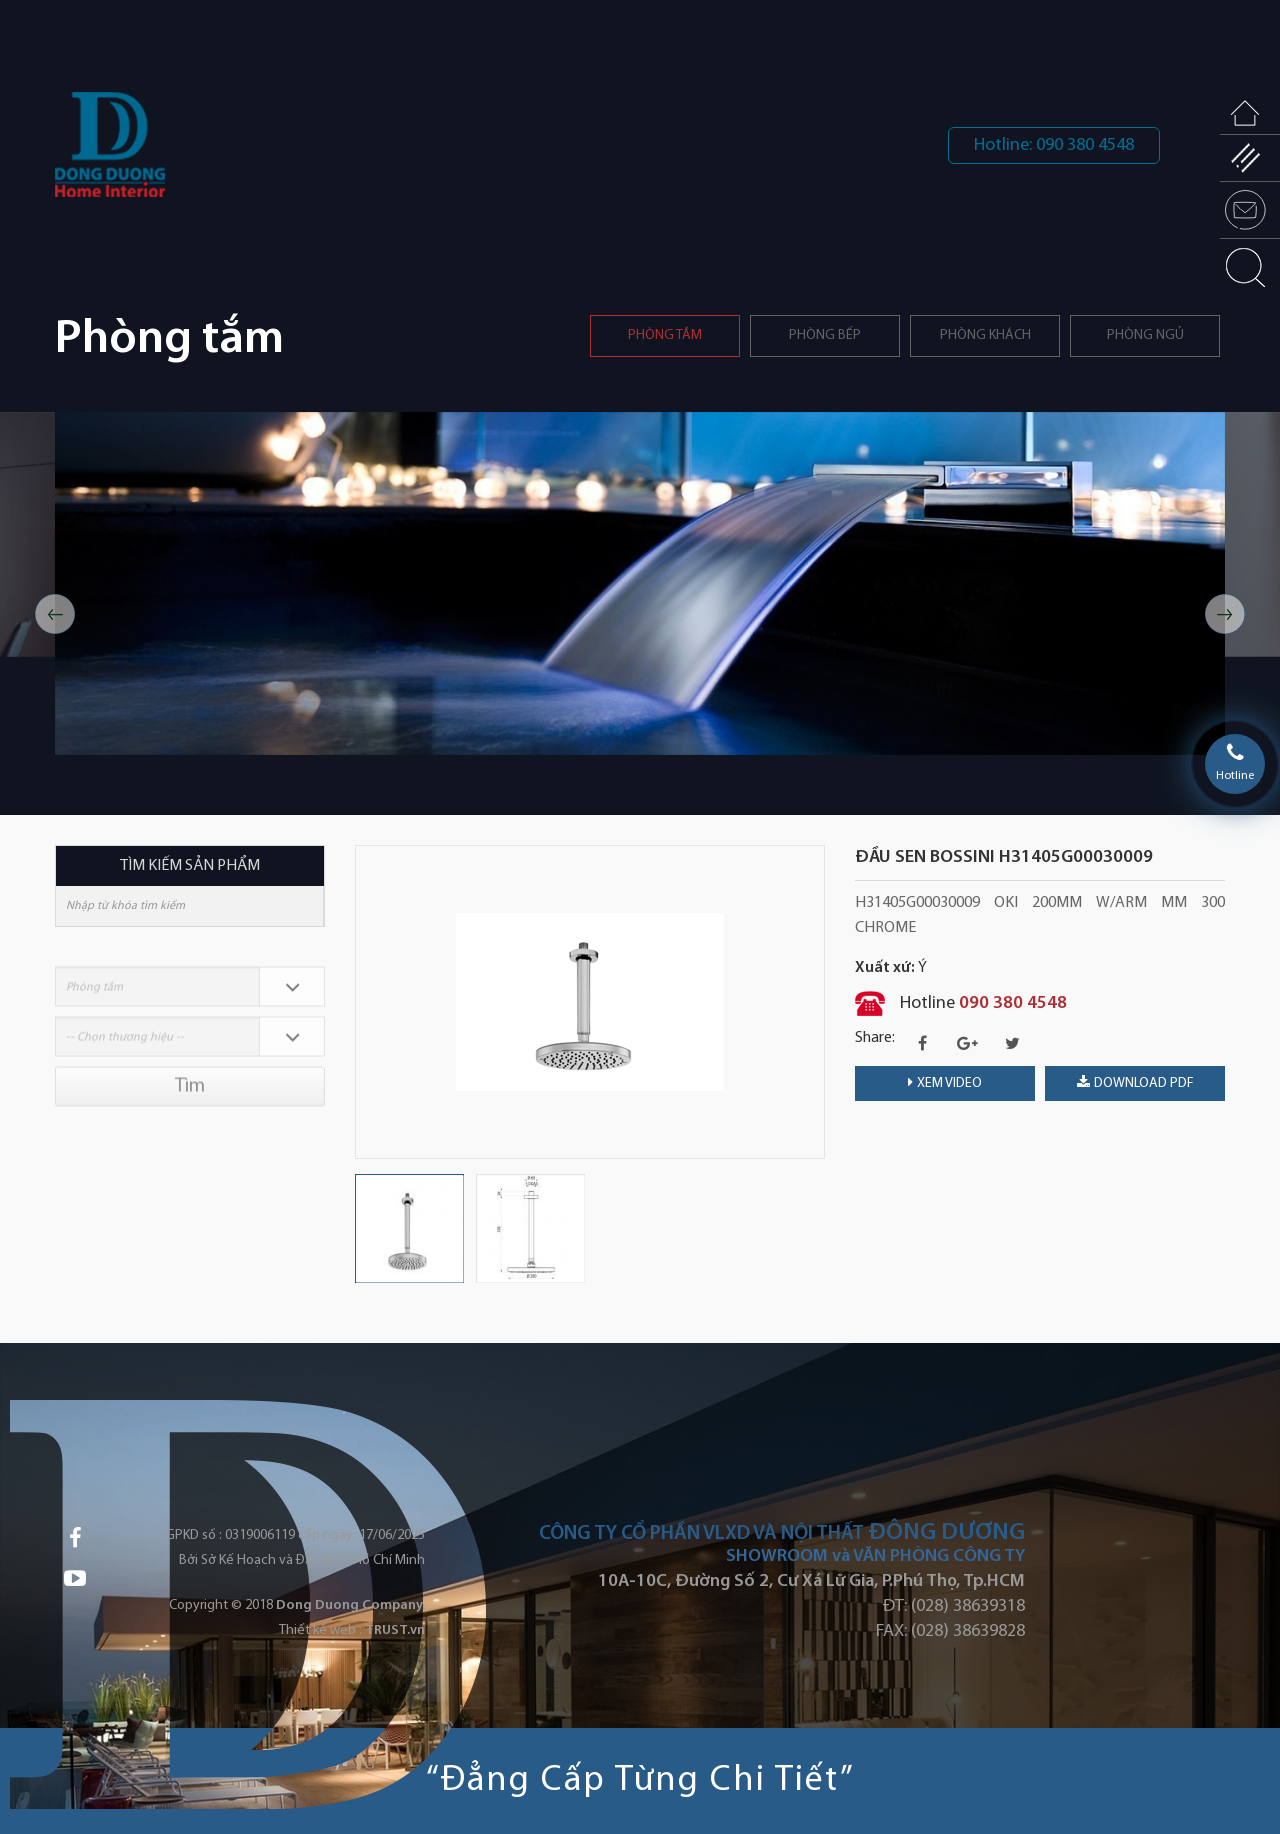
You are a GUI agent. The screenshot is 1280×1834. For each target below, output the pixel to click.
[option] (640, 583)
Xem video (945, 1083)
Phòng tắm (665, 335)
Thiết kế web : (320, 1630)
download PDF (1135, 1083)
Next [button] (1225, 614)
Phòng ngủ (1145, 335)
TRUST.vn (395, 1630)
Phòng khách (985, 335)
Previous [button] (55, 614)
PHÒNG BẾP (825, 335)
